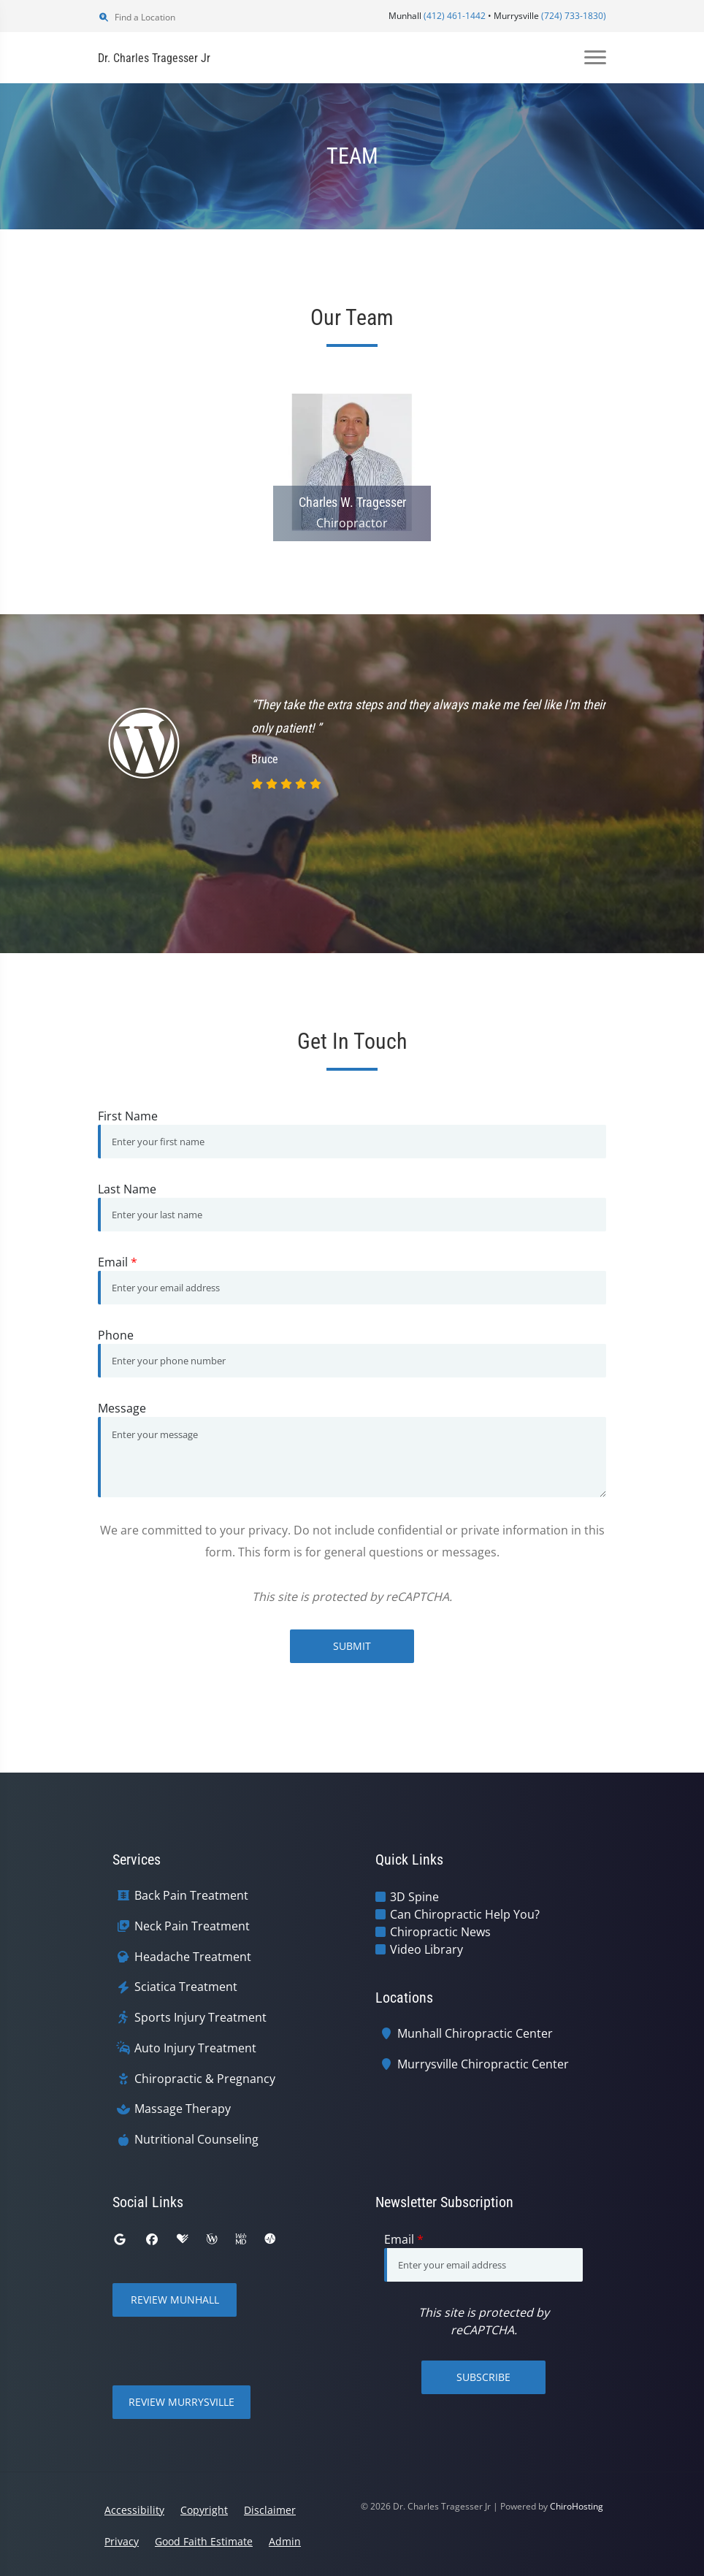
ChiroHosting (576, 2506)
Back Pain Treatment (191, 1895)
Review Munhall (175, 2299)
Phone (116, 1335)
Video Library (426, 1949)
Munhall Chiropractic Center (475, 2033)
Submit (352, 1646)
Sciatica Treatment (185, 1987)
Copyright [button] (204, 2510)
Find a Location (136, 17)
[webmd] (241, 2239)
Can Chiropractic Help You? (465, 1914)
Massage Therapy (182, 2109)
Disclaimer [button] (270, 2510)
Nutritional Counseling (196, 2139)
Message (122, 1408)
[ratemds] (270, 2239)
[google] (119, 2239)
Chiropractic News (440, 1932)
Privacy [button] (121, 2541)
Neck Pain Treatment (192, 1926)
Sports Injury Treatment (200, 2017)
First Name (128, 1116)
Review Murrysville (181, 2402)
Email (117, 1262)
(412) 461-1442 (455, 15)
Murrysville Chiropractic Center (483, 2064)
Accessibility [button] (134, 2510)
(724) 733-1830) (573, 15)
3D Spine (414, 1897)
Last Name (127, 1189)
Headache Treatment (192, 1957)
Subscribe (483, 2377)
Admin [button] (285, 2541)
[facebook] (152, 2239)
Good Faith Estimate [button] (204, 2541)
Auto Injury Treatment (195, 2048)
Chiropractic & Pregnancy (204, 2079)
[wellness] (212, 2239)
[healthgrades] (182, 2239)
